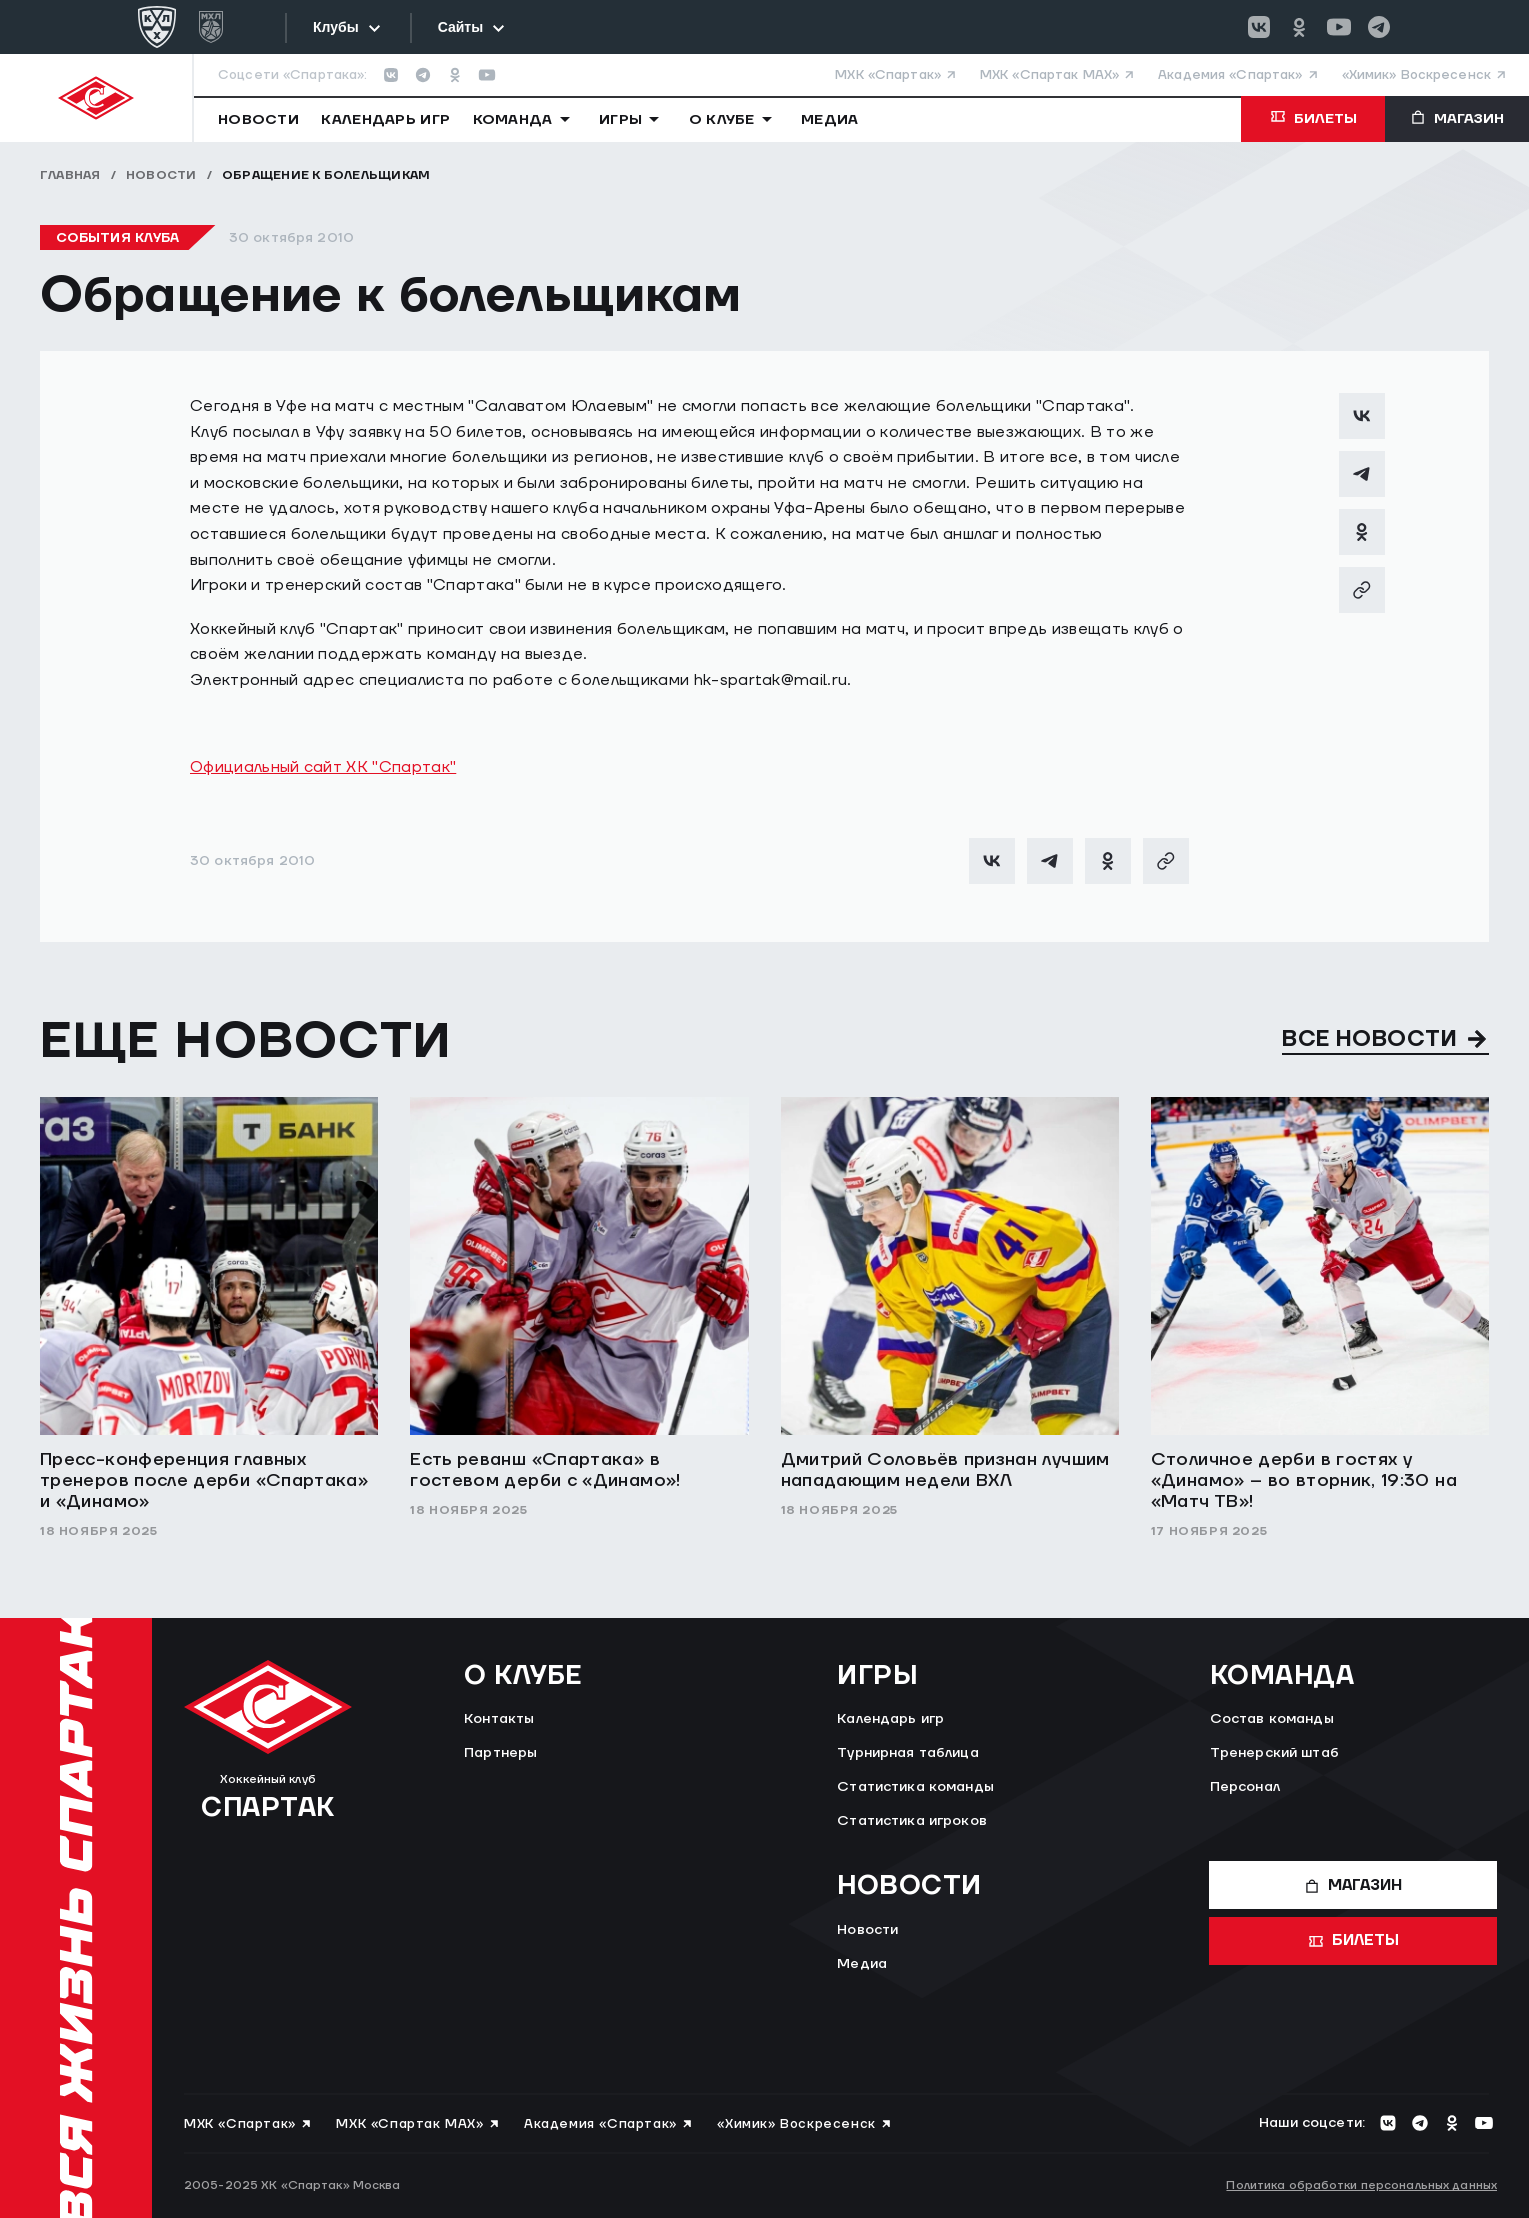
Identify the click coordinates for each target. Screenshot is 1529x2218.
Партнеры (500, 1753)
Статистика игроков (912, 1821)
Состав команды (1272, 1719)
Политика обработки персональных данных (1361, 2185)
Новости (161, 175)
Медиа (862, 1964)
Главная (70, 175)
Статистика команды (915, 1787)
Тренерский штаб (1274, 1753)
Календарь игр (890, 1719)
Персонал (1245, 1787)
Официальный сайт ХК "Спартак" (323, 767)
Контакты (499, 1719)
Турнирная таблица (907, 1753)
